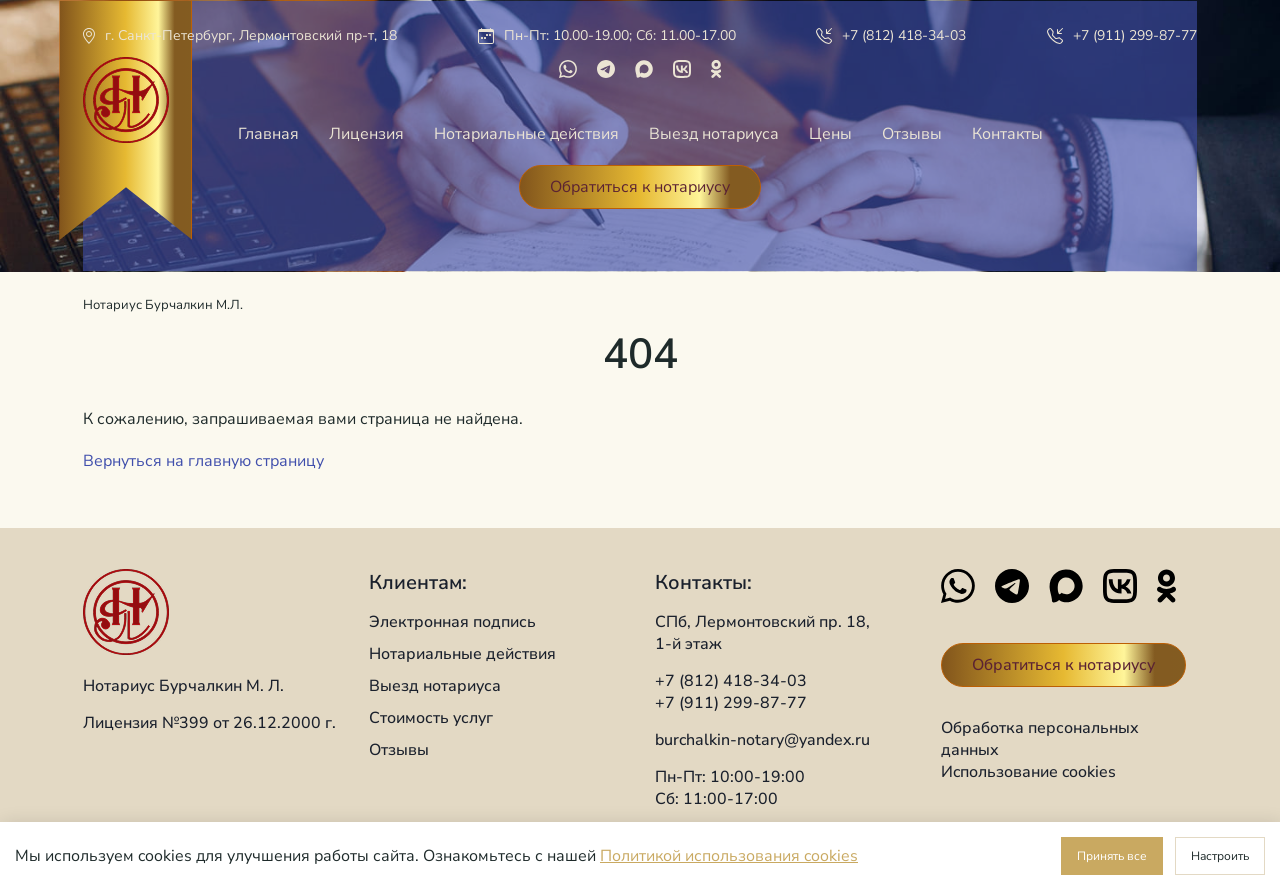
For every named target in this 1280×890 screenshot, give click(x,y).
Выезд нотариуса (714, 134)
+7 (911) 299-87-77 (1135, 35)
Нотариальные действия (526, 134)
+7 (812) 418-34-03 (904, 35)
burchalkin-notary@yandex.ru (762, 740)
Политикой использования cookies (729, 856)
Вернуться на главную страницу (203, 461)
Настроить (1220, 856)
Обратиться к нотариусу (640, 187)
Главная (268, 134)
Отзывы (912, 134)
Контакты (1007, 134)
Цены (830, 134)
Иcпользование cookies (1028, 772)
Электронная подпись (452, 622)
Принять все (1112, 856)
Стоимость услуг (431, 718)
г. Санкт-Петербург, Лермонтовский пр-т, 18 (251, 35)
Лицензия (366, 134)
